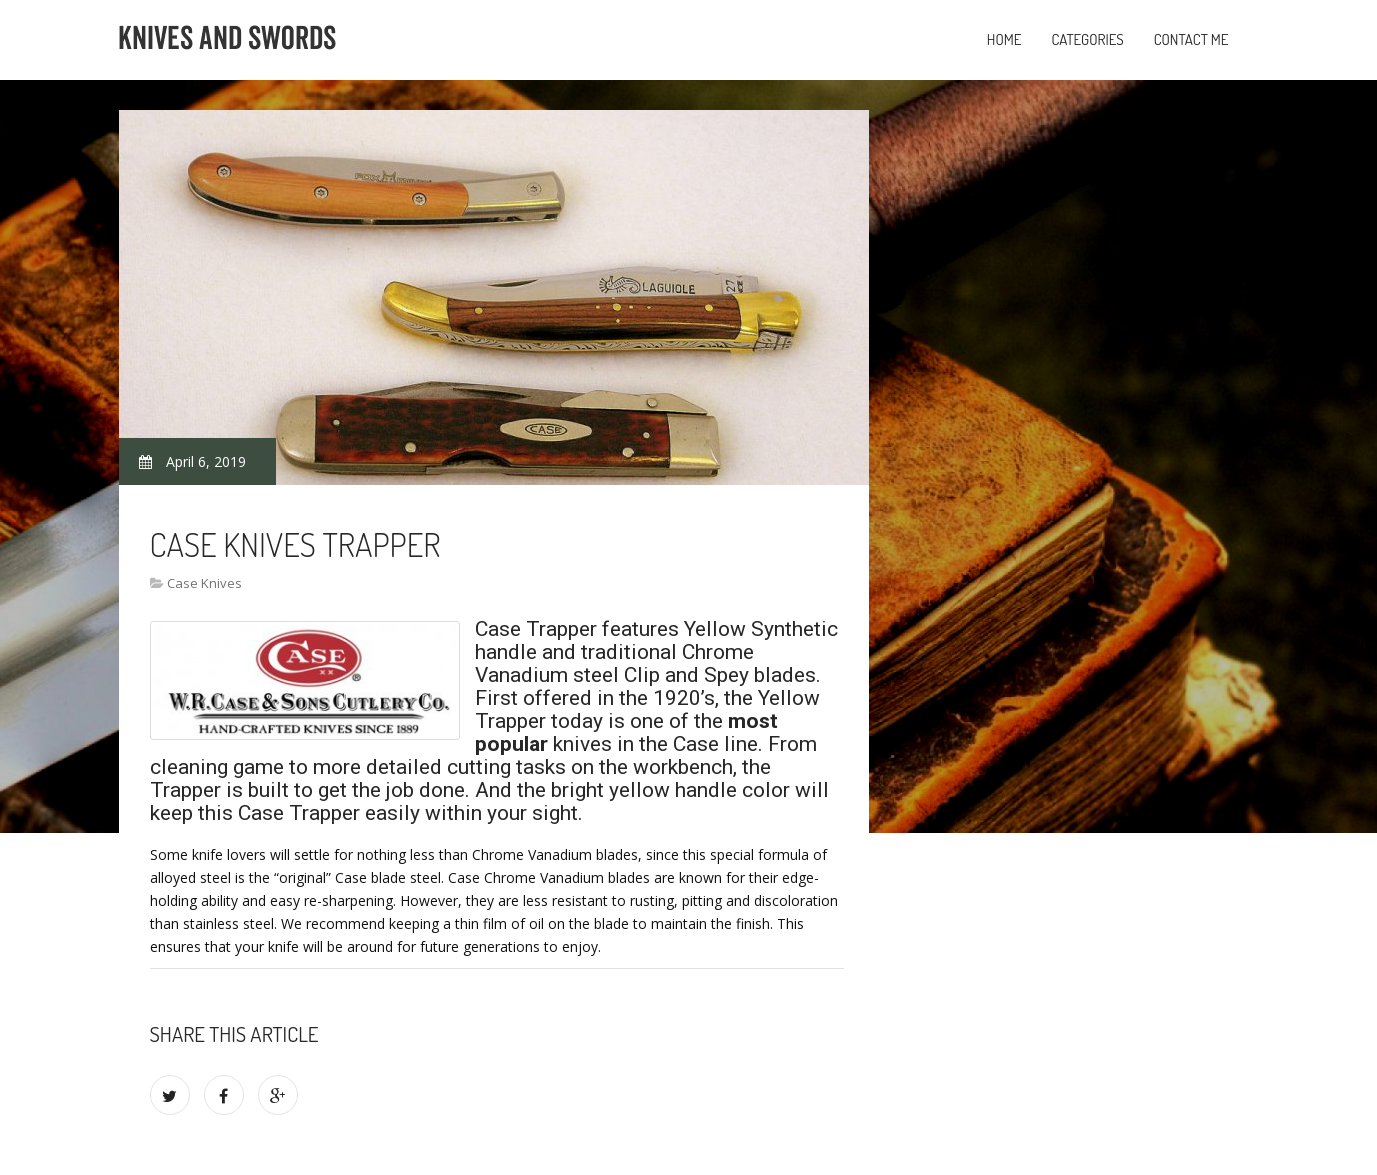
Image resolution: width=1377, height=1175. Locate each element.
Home (1004, 39)
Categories (1087, 39)
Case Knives (204, 583)
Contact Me (1191, 39)
